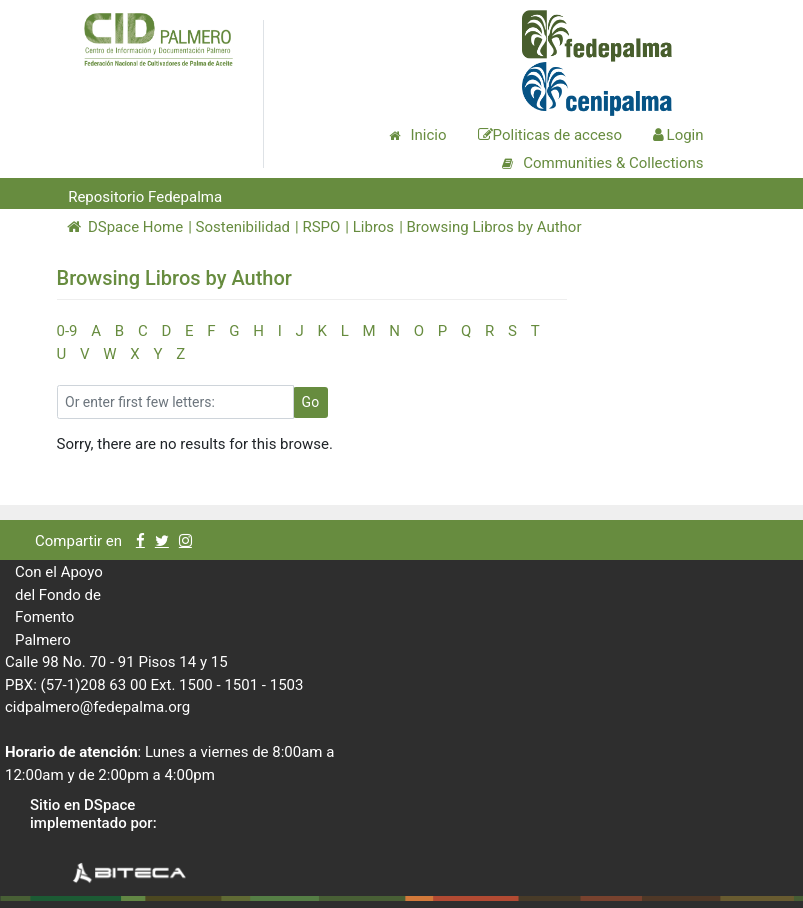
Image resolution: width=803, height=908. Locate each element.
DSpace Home (125, 227)
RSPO (321, 227)
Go (311, 402)
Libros (373, 227)
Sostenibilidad (243, 227)
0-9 (67, 331)
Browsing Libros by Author (494, 227)
